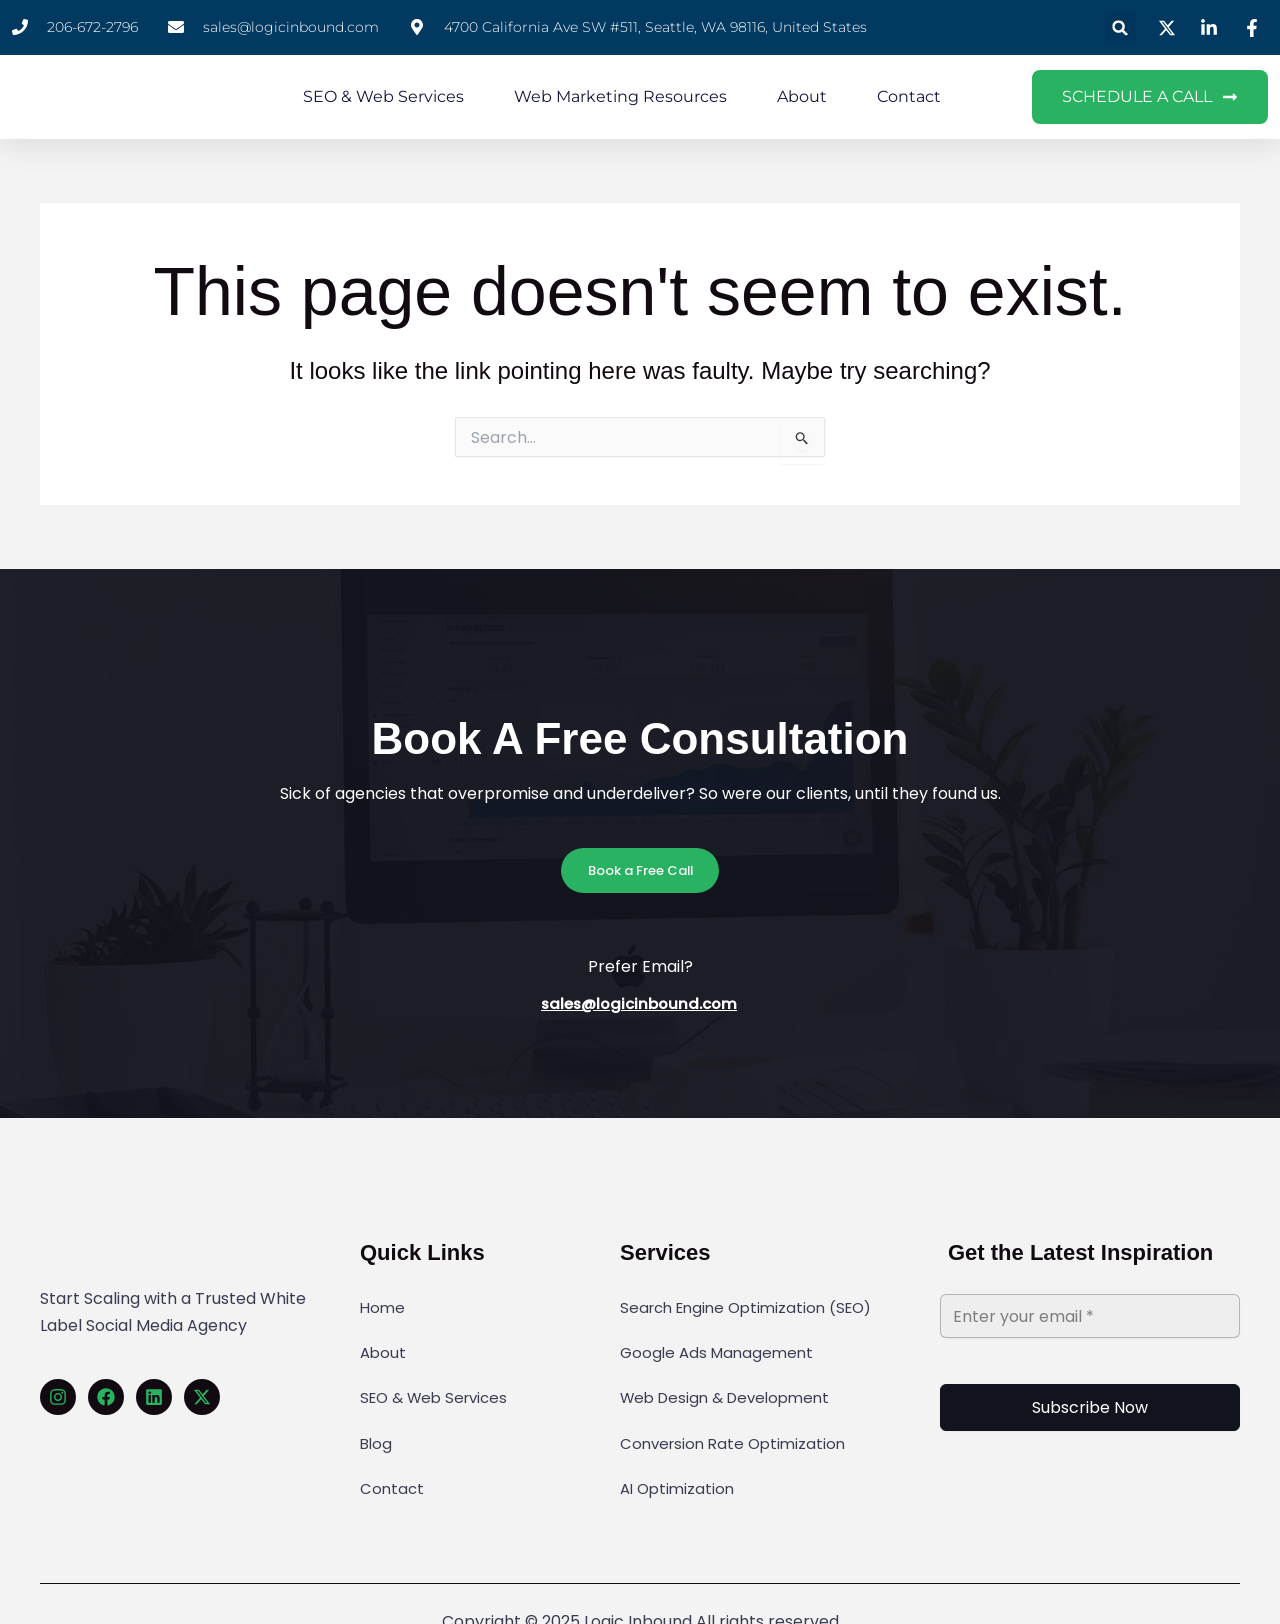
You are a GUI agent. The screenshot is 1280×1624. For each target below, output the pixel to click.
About (802, 96)
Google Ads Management (720, 1339)
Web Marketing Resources (620, 96)
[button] (1120, 27)
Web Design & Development (731, 1372)
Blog (377, 1405)
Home (383, 1306)
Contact (909, 96)
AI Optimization (680, 1438)
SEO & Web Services (383, 96)
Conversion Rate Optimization (737, 1405)
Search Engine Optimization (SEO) (753, 1306)
